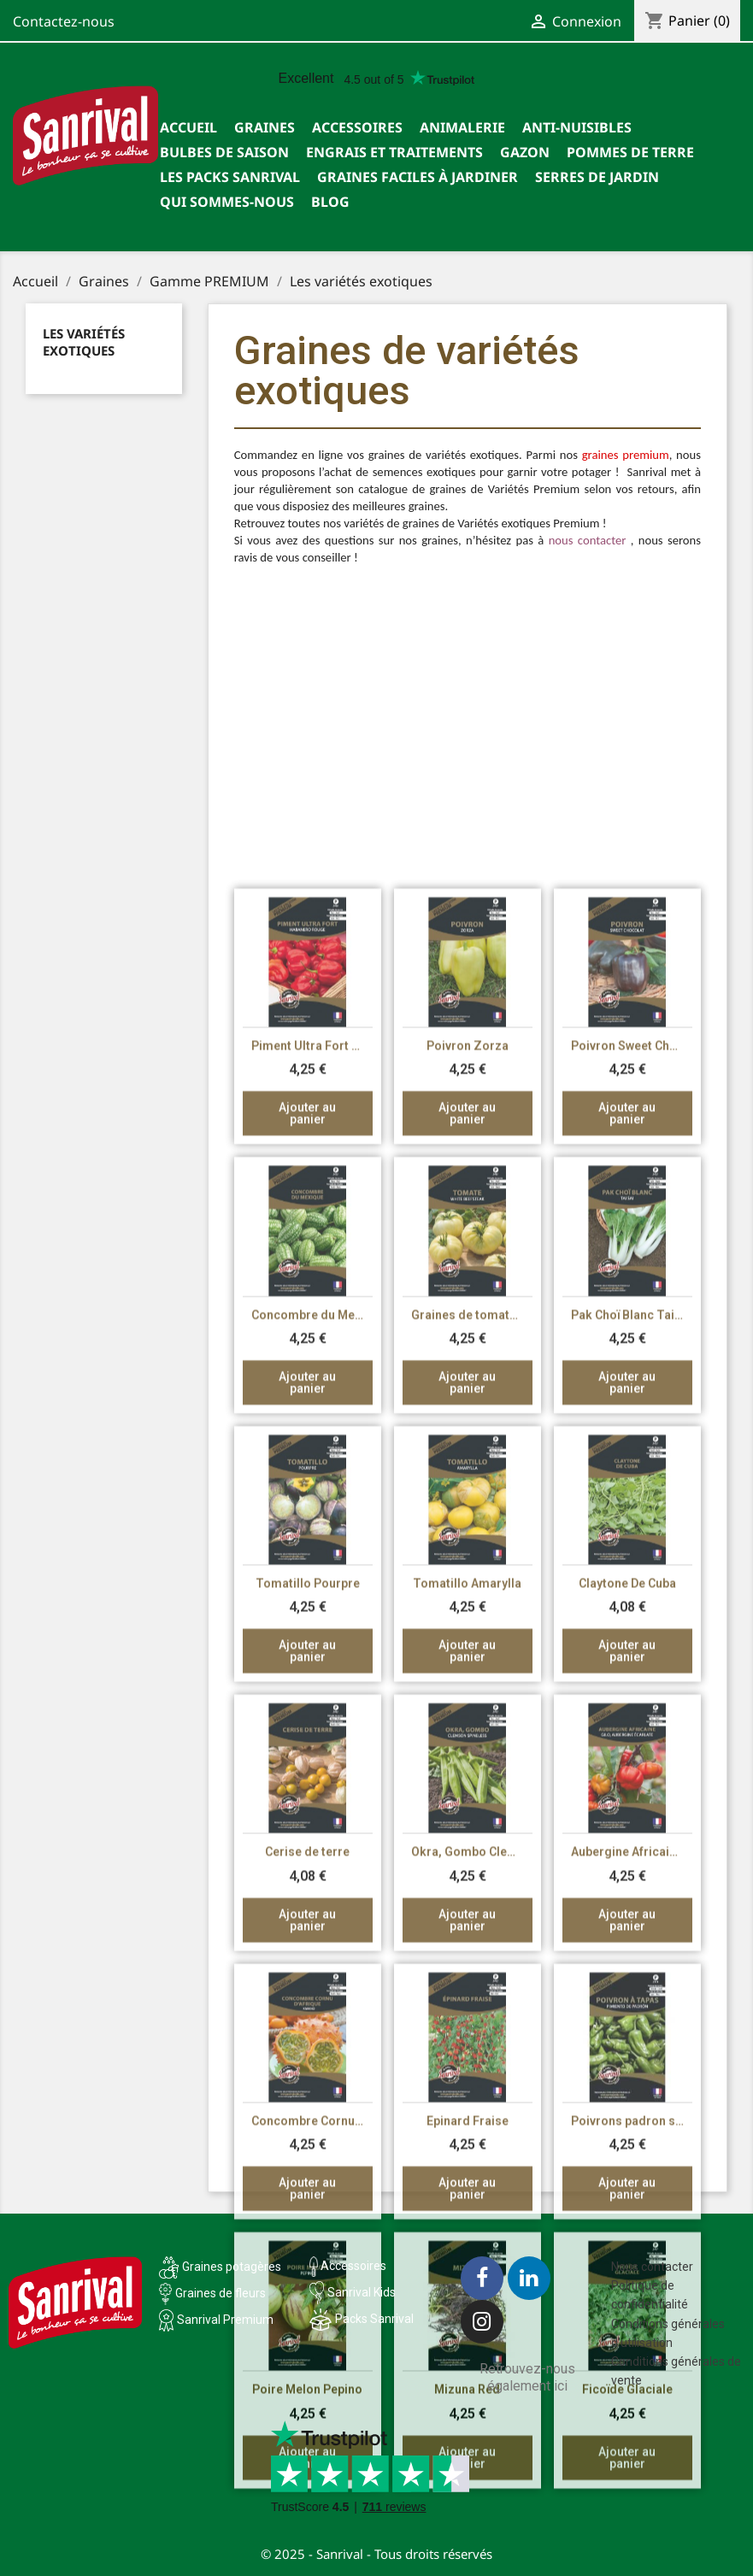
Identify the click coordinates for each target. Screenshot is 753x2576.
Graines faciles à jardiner (417, 177)
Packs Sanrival (374, 2319)
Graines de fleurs (220, 2293)
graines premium (625, 461)
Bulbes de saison (224, 152)
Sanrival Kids (361, 2292)
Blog (330, 201)
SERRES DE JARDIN (597, 177)
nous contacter (588, 547)
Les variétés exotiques (84, 342)
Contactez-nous (64, 21)
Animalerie (462, 127)
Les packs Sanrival (230, 177)
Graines (264, 127)
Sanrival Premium (225, 2319)
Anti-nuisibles (577, 127)
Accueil (188, 127)
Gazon (525, 152)
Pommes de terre (630, 152)
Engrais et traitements (394, 152)
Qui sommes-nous (227, 201)
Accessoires (357, 127)
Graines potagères (231, 2266)
